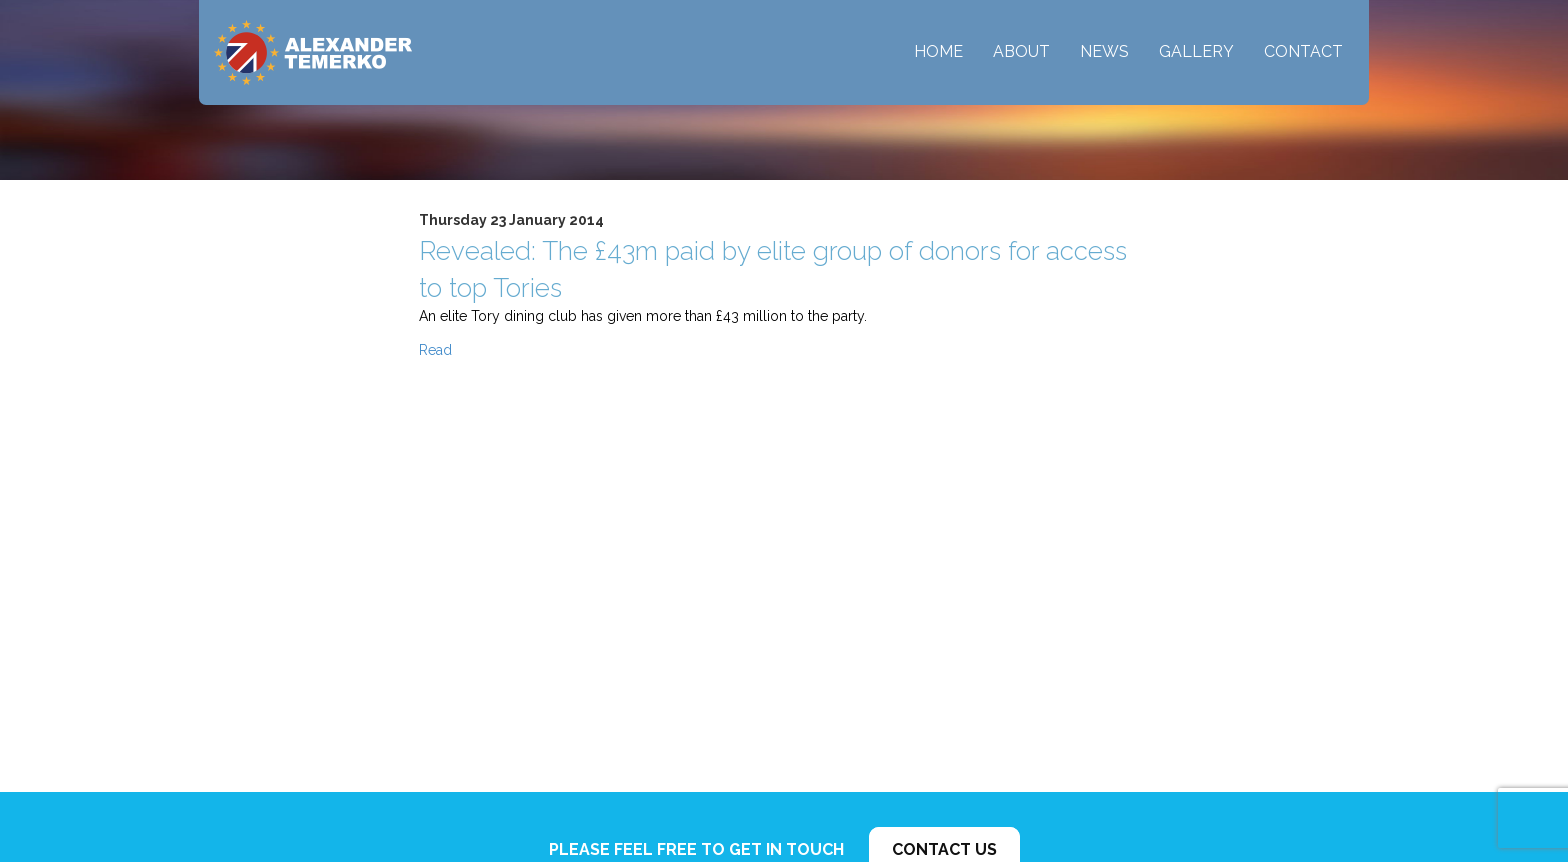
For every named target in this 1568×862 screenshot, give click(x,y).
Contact (1303, 51)
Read (435, 350)
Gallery (1196, 51)
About (1021, 51)
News (1104, 51)
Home (938, 51)
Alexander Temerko (313, 52)
